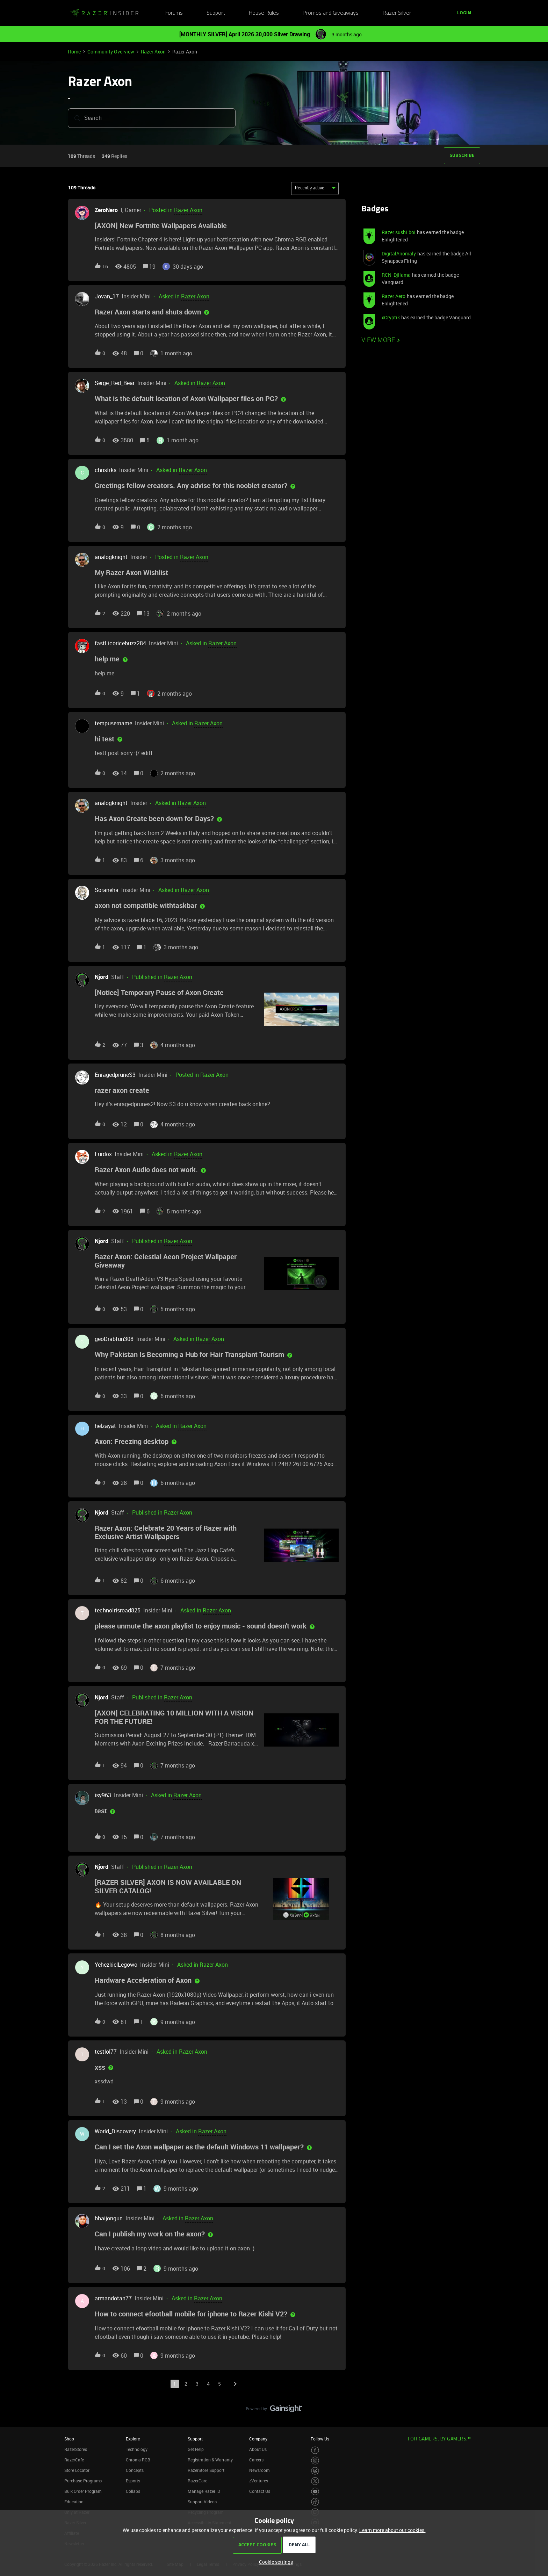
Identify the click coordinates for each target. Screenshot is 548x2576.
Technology (136, 2449)
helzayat (105, 1426)
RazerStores (75, 2449)
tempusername (113, 723)
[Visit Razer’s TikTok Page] (315, 2501)
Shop (69, 2438)
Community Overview (110, 51)
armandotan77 (113, 2298)
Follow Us (320, 2438)
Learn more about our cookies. (392, 2530)
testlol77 (106, 2051)
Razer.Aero (393, 296)
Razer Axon (153, 51)
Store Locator (76, 2470)
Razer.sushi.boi (399, 232)
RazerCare (197, 2480)
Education (74, 2501)
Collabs (133, 2491)
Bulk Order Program (82, 2491)
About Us (258, 2449)
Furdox (103, 1154)
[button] (464, 13)
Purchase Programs (83, 2480)
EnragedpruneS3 (115, 1075)
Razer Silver (397, 13)
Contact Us (259, 2491)
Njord (101, 977)
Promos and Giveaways (331, 13)
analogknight (111, 557)
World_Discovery (115, 2131)
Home (74, 51)
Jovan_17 (107, 296)
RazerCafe (74, 2459)
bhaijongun (109, 2218)
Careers (256, 2459)
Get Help (196, 2449)
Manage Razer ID (204, 2491)
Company (258, 2438)
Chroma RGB (138, 2459)
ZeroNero (106, 210)
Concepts (135, 2470)
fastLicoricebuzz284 (120, 643)
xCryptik (391, 317)
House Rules (264, 13)
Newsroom (259, 2470)
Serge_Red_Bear (115, 383)
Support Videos (202, 2501)
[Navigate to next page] (235, 2384)
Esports (133, 2480)
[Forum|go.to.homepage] (104, 13)
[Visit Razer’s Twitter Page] (315, 2481)
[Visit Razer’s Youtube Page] (315, 2491)
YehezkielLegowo (116, 1964)
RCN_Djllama (396, 274)
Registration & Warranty (210, 2459)
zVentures (258, 2480)
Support (216, 13)
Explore (133, 2438)
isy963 (103, 1795)
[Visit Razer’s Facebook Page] (315, 2450)
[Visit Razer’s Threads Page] (315, 2471)
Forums (174, 13)
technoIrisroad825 (117, 1610)
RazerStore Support (206, 2470)
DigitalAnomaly (399, 253)
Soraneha (106, 890)
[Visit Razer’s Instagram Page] (315, 2460)
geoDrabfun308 (114, 1339)
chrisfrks (105, 470)
